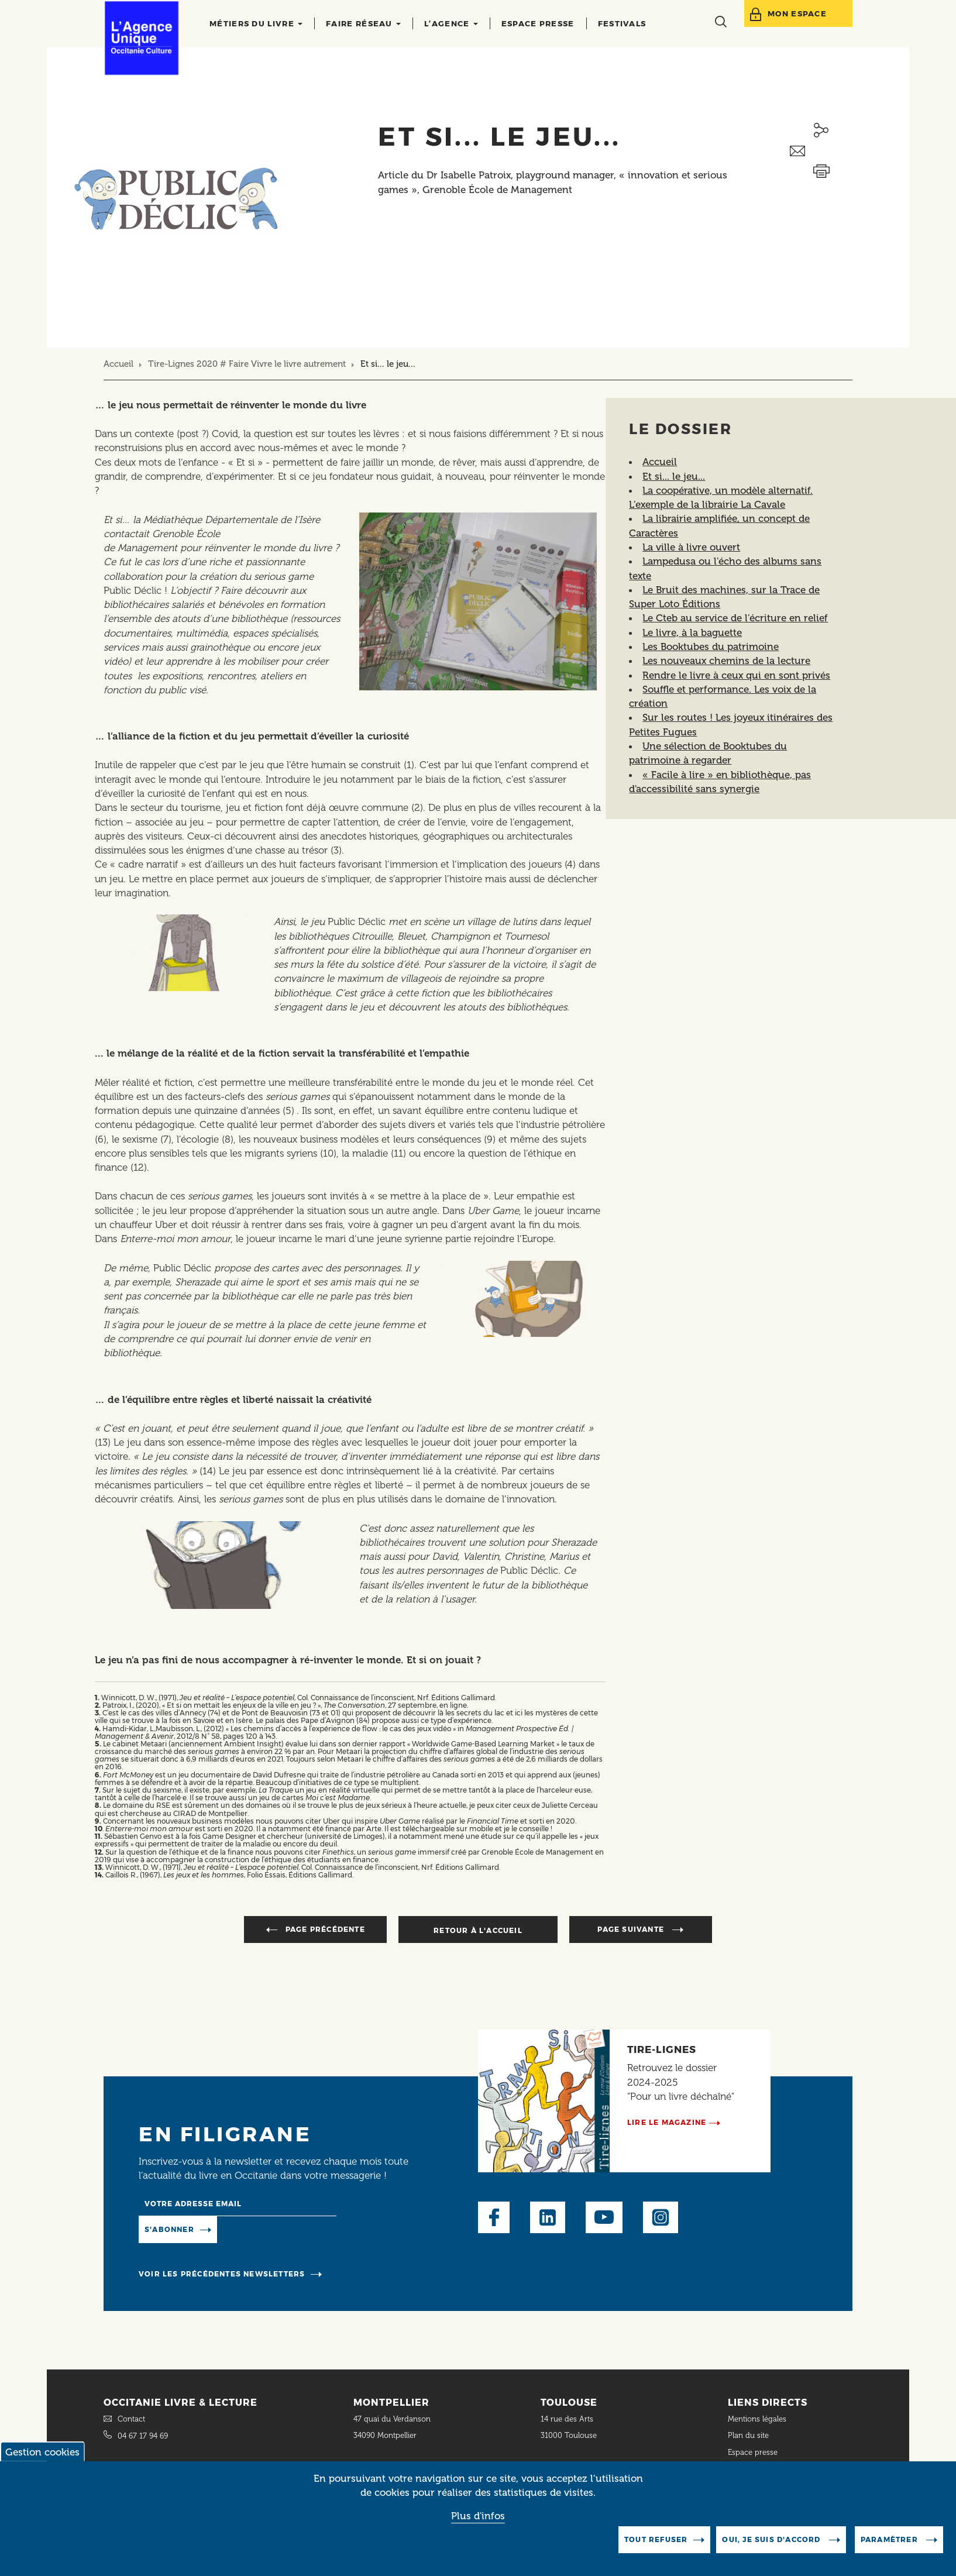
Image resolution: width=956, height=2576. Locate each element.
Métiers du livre (255, 23)
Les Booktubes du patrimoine (710, 646)
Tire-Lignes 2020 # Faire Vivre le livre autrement (247, 364)
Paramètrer (890, 2539)
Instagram (660, 2217)
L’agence (451, 23)
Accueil (118, 364)
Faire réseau (363, 23)
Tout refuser (655, 2539)
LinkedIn (547, 2217)
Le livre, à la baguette (692, 632)
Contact (131, 2419)
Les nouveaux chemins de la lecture (726, 660)
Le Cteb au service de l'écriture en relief (735, 618)
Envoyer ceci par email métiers (821, 151)
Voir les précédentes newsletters (222, 2273)
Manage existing (265, 2228)
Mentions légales (758, 2419)
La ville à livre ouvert (691, 547)
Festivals (622, 23)
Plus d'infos (478, 2516)
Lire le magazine (666, 2122)
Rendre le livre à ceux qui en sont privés (736, 675)
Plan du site (748, 2435)
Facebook (494, 2217)
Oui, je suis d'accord (772, 2539)
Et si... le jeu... (673, 476)
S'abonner (169, 2229)
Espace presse (538, 23)
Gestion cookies (42, 2452)
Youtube (604, 2217)
